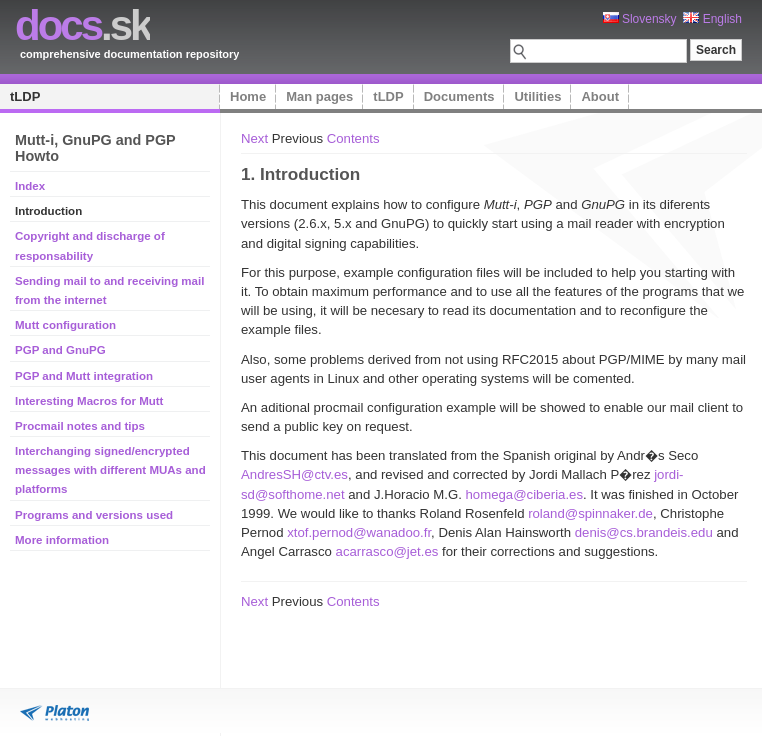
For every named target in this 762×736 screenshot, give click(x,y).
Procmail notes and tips (80, 426)
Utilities (537, 96)
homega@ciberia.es (524, 494)
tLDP (25, 96)
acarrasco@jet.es (387, 551)
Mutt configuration (65, 325)
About (600, 96)
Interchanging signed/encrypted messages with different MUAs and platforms (110, 470)
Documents (459, 96)
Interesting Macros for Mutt (89, 401)
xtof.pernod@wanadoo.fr (359, 532)
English (712, 19)
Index (30, 186)
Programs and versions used (94, 515)
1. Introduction (300, 174)
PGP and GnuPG (60, 350)
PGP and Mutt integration (84, 376)
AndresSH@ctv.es (294, 474)
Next (254, 138)
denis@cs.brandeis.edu (644, 532)
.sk (82, 25)
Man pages (319, 96)
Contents (353, 138)
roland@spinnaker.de (590, 513)
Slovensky (640, 19)
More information (62, 540)
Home (248, 96)
